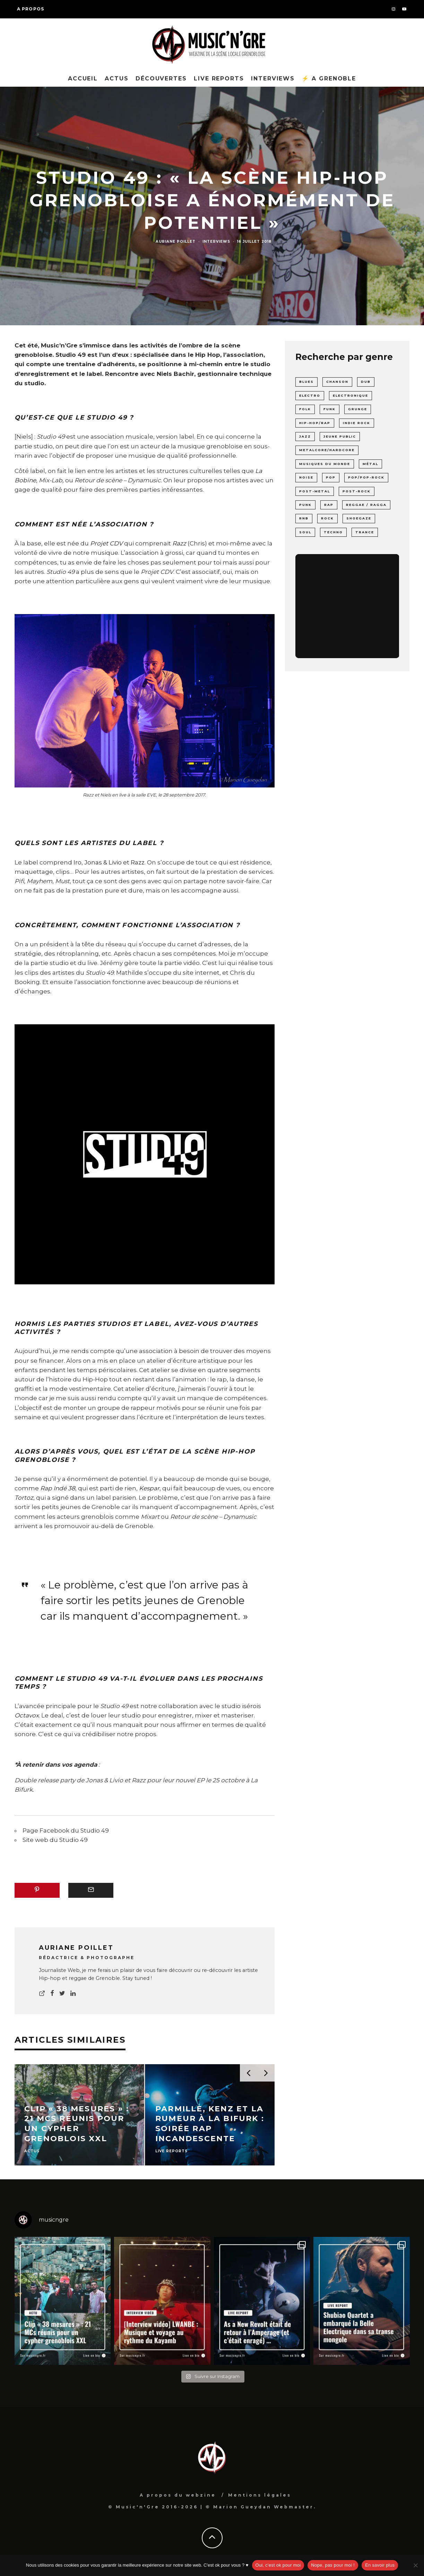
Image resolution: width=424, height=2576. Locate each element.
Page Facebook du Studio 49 (66, 1830)
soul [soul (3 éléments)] (305, 532)
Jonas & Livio (103, 862)
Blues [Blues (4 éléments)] (306, 382)
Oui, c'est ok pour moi (278, 2565)
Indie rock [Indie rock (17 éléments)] (356, 423)
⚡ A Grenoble (329, 78)
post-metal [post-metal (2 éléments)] (314, 491)
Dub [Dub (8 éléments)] (366, 382)
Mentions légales (259, 2495)
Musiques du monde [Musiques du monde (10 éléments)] (324, 464)
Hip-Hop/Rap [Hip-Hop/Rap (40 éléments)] (314, 423)
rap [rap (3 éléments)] (329, 505)
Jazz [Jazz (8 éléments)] (305, 436)
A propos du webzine (178, 2495)
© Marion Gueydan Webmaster (260, 2506)
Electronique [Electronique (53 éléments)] (350, 395)
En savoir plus (380, 2565)
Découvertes (161, 78)
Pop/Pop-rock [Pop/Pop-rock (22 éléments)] (366, 477)
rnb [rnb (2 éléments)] (304, 518)
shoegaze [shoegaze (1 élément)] (358, 518)
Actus (117, 78)
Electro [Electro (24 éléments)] (309, 395)
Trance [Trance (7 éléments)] (364, 532)
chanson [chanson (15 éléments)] (337, 382)
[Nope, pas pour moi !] (415, 2565)
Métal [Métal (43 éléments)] (370, 464)
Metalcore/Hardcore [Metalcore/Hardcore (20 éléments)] (327, 450)
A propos (30, 8)
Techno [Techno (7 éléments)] (333, 532)
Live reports (219, 78)
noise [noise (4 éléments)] (306, 477)
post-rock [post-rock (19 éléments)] (357, 491)
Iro (77, 862)
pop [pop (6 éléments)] (331, 477)
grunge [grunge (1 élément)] (357, 409)
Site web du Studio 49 (55, 1839)
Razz (138, 862)
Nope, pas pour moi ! (333, 2565)
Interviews (273, 78)
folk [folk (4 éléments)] (305, 409)
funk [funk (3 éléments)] (329, 409)
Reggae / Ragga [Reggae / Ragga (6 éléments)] (366, 505)
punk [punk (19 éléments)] (305, 505)
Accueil (83, 78)
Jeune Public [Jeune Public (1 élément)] (339, 436)
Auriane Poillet (176, 241)
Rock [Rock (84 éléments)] (327, 518)
